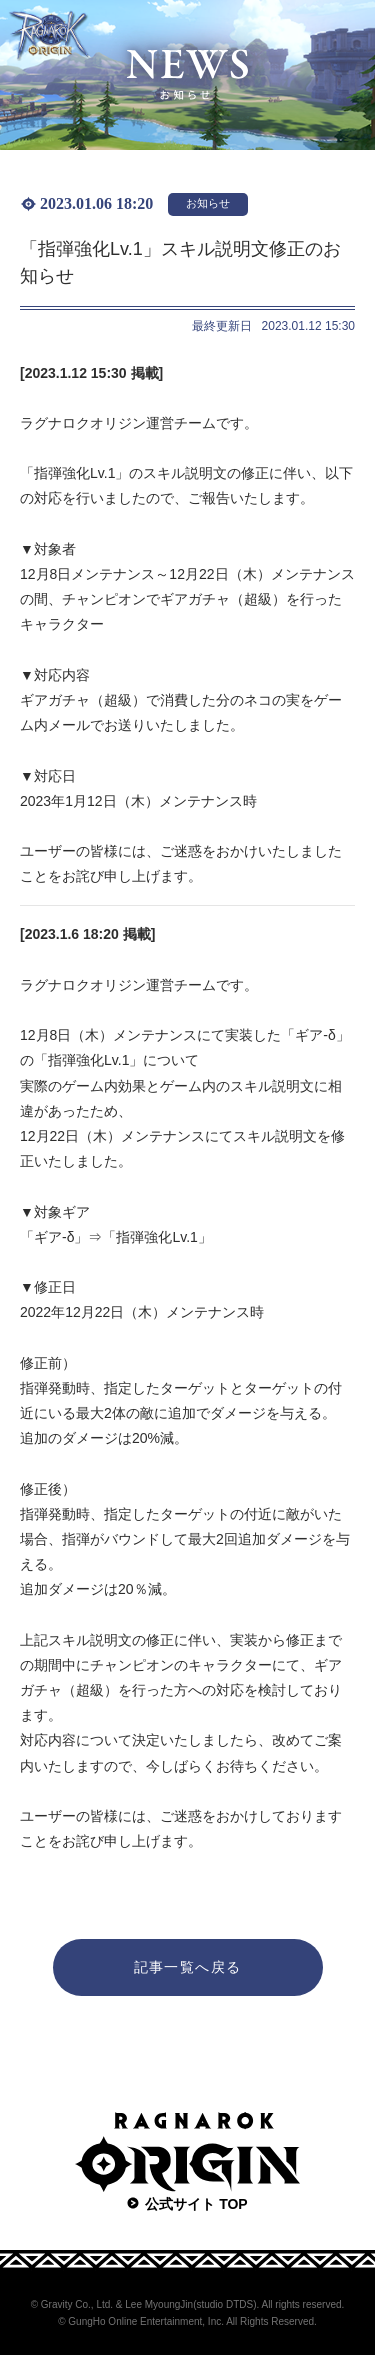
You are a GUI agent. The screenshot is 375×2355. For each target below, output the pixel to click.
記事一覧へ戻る (188, 1967)
